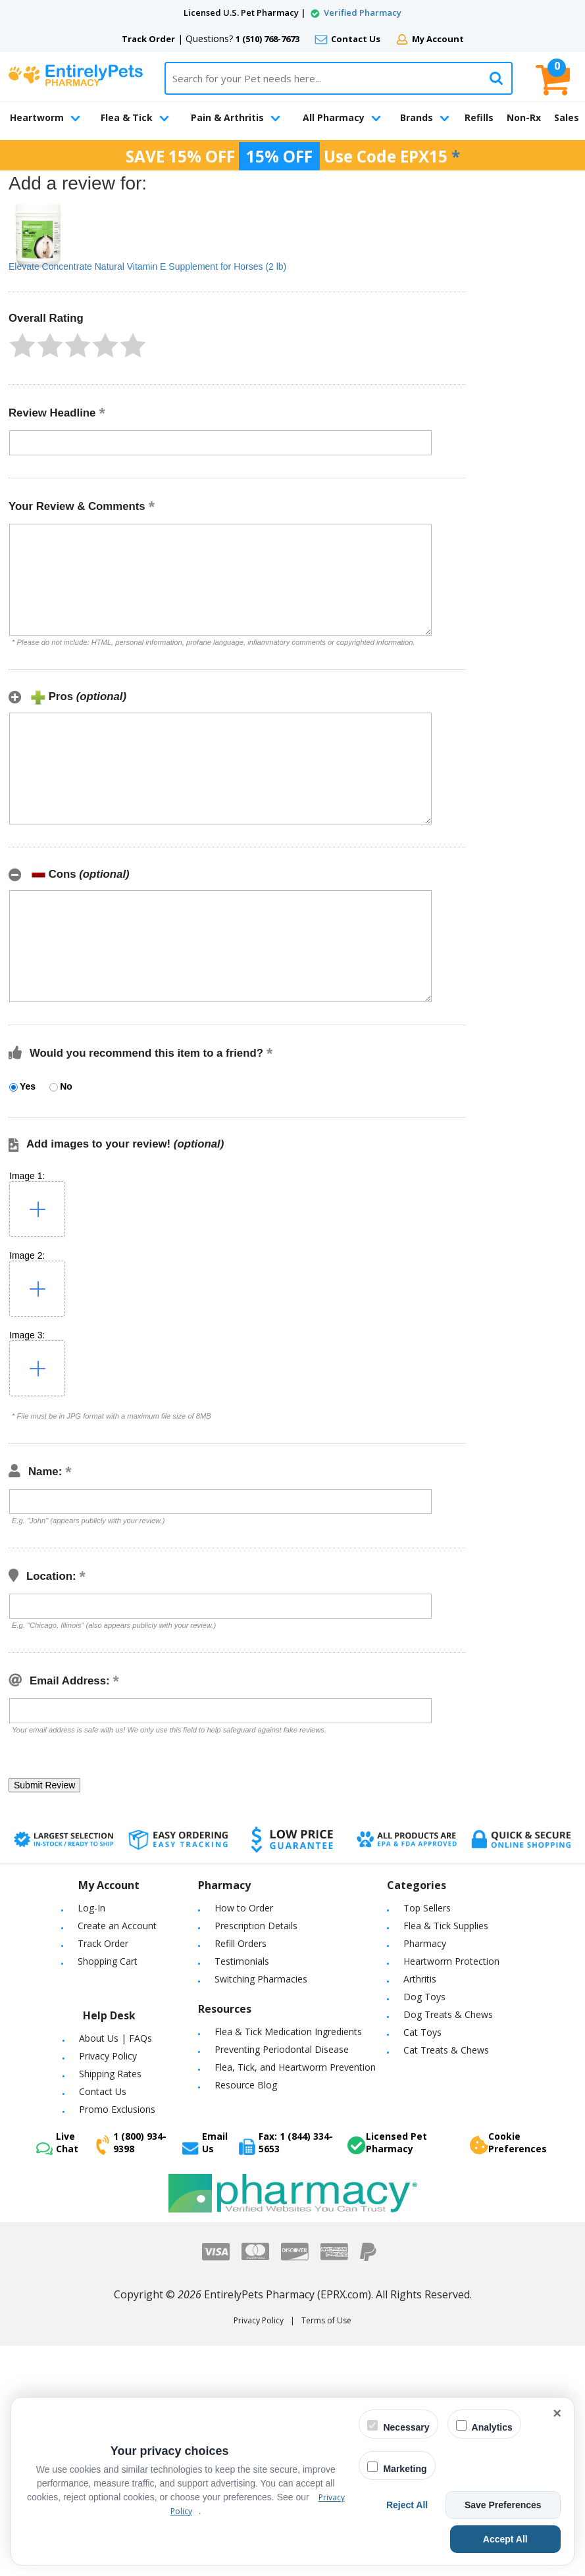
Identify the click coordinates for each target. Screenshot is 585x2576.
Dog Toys (424, 1996)
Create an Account (117, 1925)
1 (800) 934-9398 (131, 2142)
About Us (98, 2038)
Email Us (205, 2142)
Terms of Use (326, 2320)
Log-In (91, 1908)
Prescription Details (256, 1925)
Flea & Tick (135, 117)
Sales (566, 117)
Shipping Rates (110, 2073)
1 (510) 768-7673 (267, 39)
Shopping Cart (108, 1961)
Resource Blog (246, 2085)
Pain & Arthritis (235, 117)
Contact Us (355, 39)
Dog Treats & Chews (448, 2014)
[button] (22, 345)
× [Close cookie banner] (557, 2413)
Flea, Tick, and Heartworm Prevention (295, 2067)
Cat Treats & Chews (446, 2050)
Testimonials (242, 1961)
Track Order (148, 39)
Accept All (527, 2539)
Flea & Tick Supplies (445, 1925)
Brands (424, 117)
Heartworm (45, 117)
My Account (438, 39)
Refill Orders (241, 1943)
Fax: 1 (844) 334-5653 (286, 2142)
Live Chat (57, 2142)
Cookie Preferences (508, 2142)
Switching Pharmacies (261, 1979)
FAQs (140, 2038)
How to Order (244, 1908)
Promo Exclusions (117, 2109)
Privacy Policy (108, 2056)
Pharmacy (424, 1943)
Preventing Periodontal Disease (282, 2049)
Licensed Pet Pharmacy (387, 2142)
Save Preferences (510, 2505)
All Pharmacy (342, 117)
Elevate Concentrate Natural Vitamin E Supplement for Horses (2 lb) (147, 266)
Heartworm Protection (451, 1961)
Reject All (431, 2505)
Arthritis (419, 1979)
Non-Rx (524, 117)
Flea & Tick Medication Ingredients (288, 2031)
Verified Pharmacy (362, 12)
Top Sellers (427, 1908)
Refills (479, 117)
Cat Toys (422, 2032)
